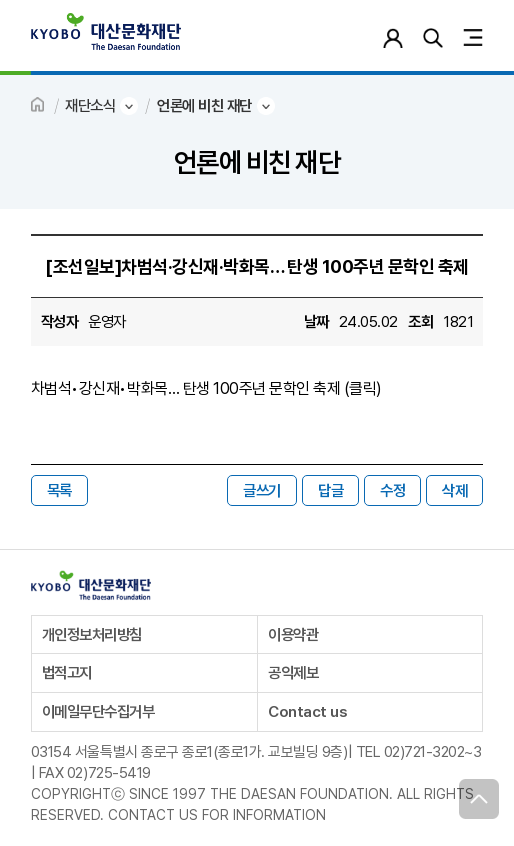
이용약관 (293, 634)
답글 (330, 490)
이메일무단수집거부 (98, 711)
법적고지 (67, 672)
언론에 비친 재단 (204, 105)
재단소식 (90, 105)
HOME (39, 106)
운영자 (107, 321)
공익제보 (293, 672)
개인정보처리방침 (92, 634)
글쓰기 (262, 490)
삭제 (454, 490)
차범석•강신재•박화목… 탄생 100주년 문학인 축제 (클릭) (206, 388)
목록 (59, 490)
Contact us (307, 711)
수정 (392, 490)
